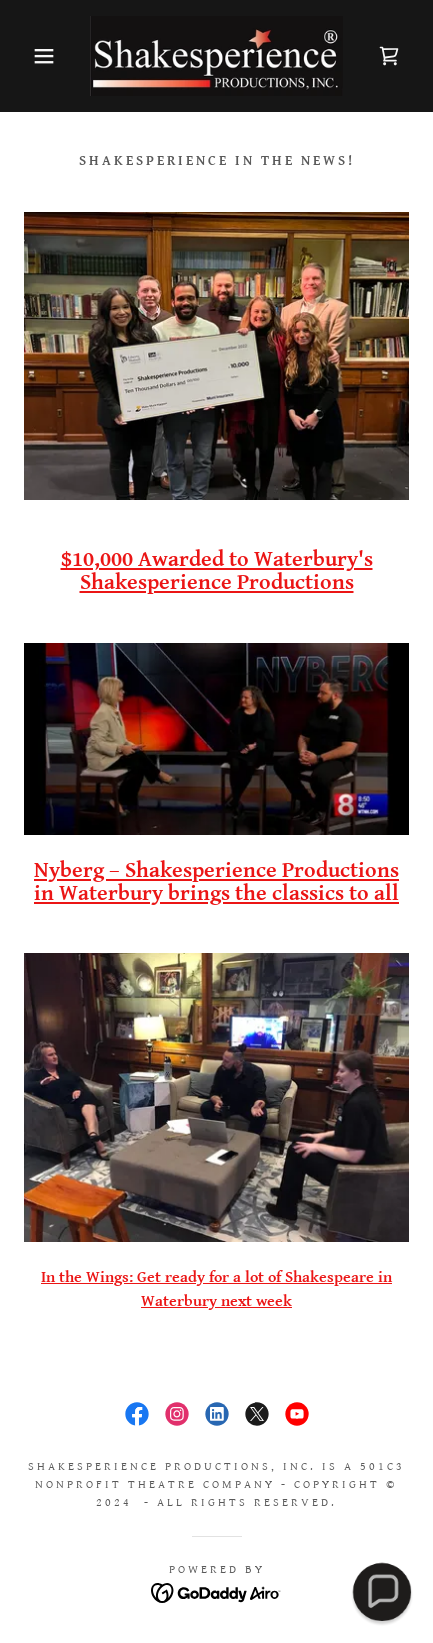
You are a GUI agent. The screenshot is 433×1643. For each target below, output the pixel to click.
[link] (217, 56)
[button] (32, 56)
